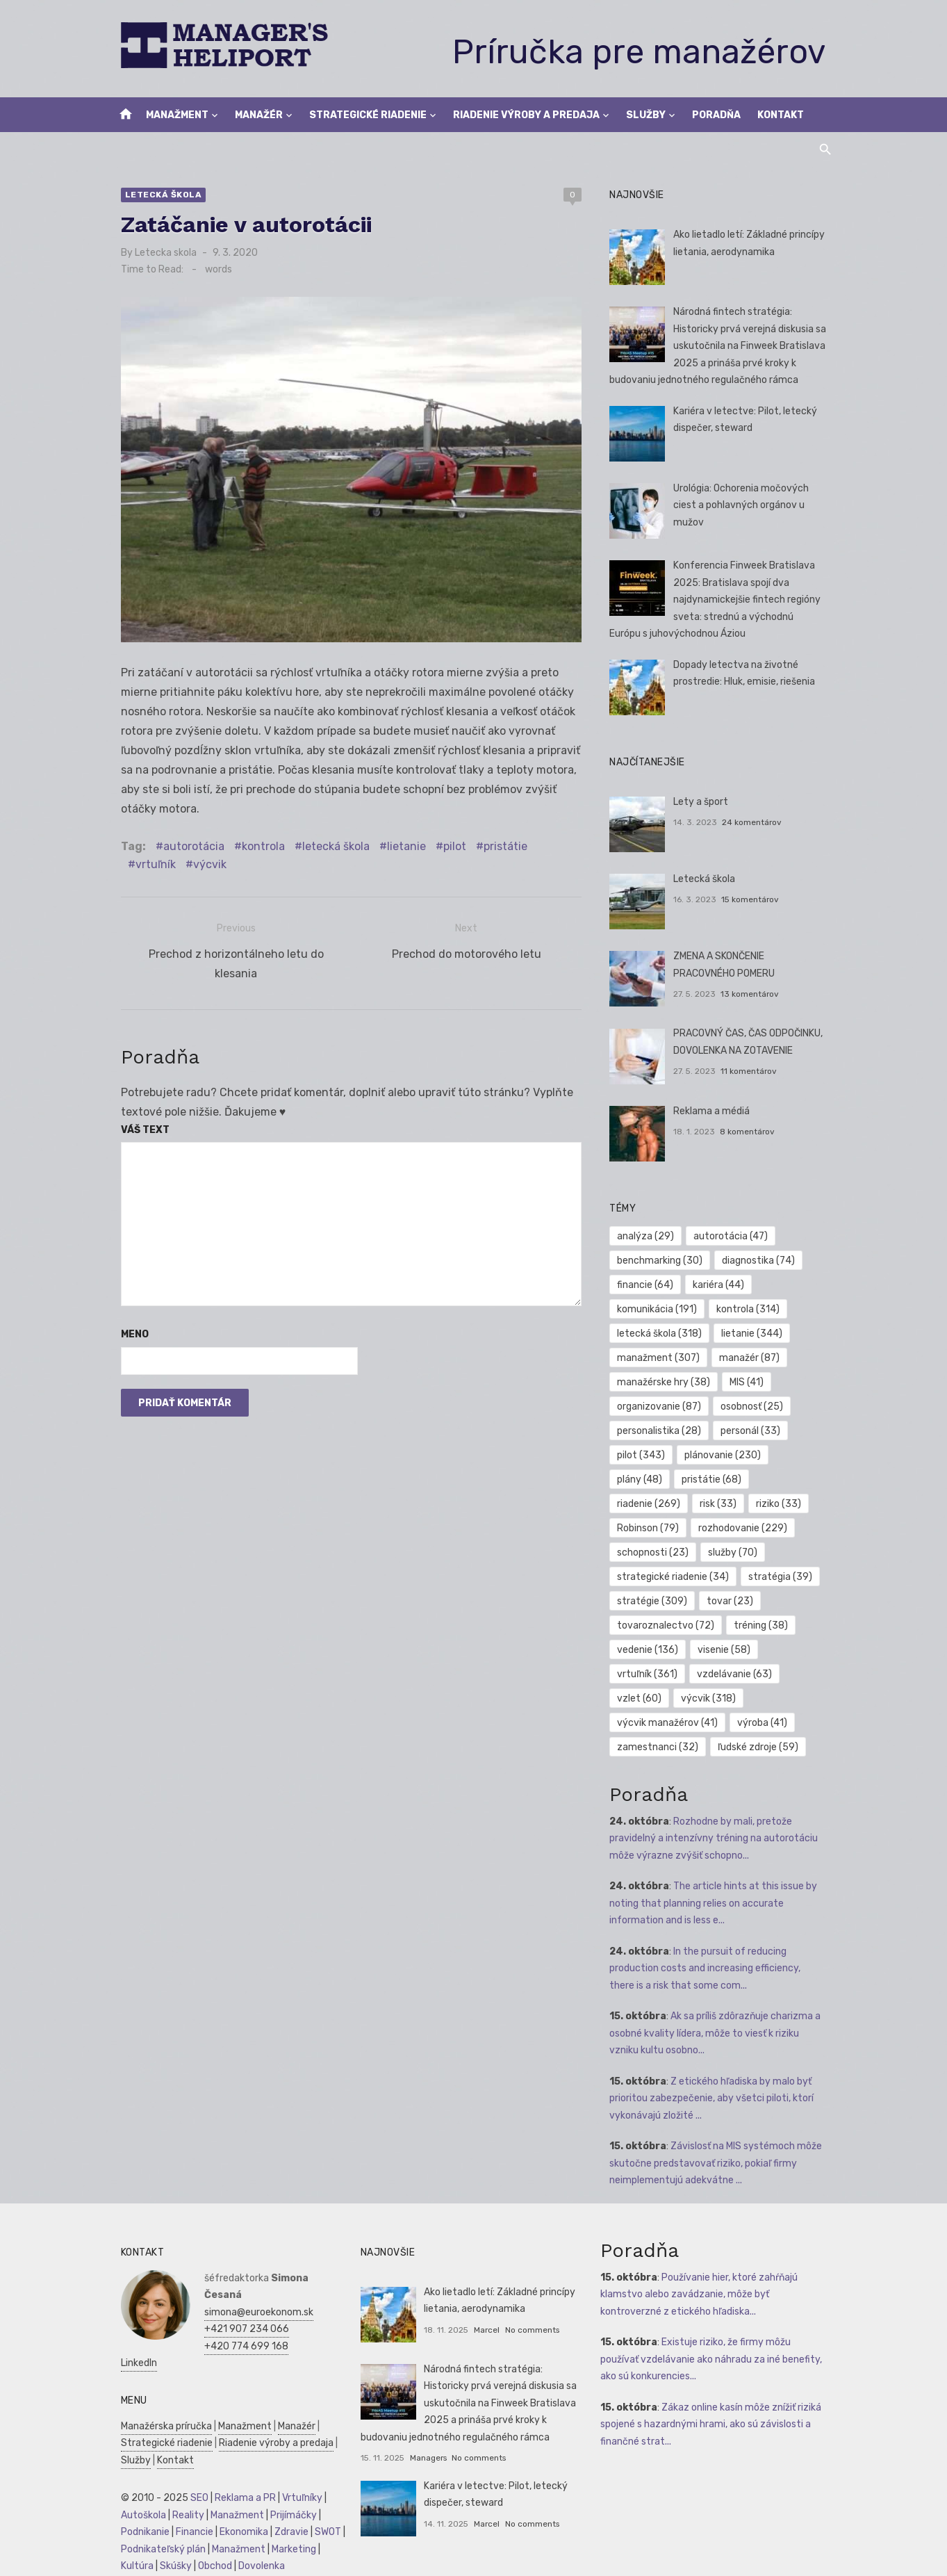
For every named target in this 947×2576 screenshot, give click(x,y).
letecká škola (327, 855)
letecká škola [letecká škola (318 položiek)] (662, 1333)
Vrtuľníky (294, 2481)
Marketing (285, 2532)
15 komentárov (753, 899)
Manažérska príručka (158, 2409)
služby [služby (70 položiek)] (735, 1552)
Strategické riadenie (368, 115)
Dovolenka (253, 2549)
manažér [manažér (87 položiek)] (752, 1358)
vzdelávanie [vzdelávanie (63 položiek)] (737, 1674)
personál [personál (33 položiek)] (753, 1431)
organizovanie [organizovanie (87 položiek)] (662, 1406)
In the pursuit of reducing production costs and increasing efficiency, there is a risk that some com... (722, 1968)
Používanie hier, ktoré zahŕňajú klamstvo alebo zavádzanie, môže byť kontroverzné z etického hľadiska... (701, 2294)
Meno (126, 1338)
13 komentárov (752, 994)
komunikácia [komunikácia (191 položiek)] (660, 1309)
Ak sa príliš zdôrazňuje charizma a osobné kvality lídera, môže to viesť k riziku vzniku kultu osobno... (723, 2033)
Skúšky (167, 2549)
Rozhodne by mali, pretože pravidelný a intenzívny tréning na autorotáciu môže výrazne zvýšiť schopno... (717, 1838)
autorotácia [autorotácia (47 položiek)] (733, 1236)
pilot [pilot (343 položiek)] (644, 1455)
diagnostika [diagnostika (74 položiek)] (761, 1260)
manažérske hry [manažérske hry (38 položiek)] (667, 1382)
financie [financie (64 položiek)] (648, 1285)
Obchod (207, 2549)
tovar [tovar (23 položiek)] (732, 1601)
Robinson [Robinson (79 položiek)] (651, 1528)
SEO (191, 2481)
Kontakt (780, 115)
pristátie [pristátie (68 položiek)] (714, 1479)
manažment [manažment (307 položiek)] (661, 1358)
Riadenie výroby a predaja (526, 115)
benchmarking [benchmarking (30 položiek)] (663, 1260)
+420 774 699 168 (238, 2329)
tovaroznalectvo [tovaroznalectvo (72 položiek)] (669, 1625)
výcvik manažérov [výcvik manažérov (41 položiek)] (670, 1723)
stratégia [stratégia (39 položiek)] (783, 1577)
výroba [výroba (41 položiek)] (765, 1723)
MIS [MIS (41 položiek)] (749, 1382)
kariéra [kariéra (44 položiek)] (721, 1285)
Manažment (177, 115)
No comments (529, 2330)
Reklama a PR (236, 2481)
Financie (186, 2515)
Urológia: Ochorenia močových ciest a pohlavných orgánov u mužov (744, 505)
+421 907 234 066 (238, 2312)
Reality (180, 2498)
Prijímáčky (285, 2498)
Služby (646, 115)
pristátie (497, 855)
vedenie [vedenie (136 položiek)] (651, 1650)
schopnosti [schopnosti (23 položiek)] (656, 1552)
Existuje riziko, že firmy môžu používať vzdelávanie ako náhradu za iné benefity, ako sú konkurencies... (718, 2359)
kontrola (255, 855)
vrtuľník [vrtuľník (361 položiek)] (650, 1674)
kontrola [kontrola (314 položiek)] (750, 1309)
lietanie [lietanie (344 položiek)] (754, 1333)
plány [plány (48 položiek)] (643, 1479)
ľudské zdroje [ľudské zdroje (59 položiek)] (760, 1747)
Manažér (259, 115)
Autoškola (135, 2498)
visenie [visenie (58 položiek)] (726, 1650)
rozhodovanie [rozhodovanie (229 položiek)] (745, 1528)
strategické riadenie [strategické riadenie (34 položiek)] (676, 1577)
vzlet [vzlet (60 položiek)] (642, 1698)
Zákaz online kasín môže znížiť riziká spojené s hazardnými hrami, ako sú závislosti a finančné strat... (713, 2424)
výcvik (143, 873)
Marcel (484, 2330)
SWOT (319, 2515)
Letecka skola (157, 253)
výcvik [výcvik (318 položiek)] (711, 1698)
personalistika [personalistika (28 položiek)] (662, 1431)
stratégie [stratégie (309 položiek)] (655, 1601)
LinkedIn (214, 2346)
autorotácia (185, 855)
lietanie (398, 855)
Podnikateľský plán (155, 2532)
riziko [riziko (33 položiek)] (781, 1504)
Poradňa (716, 115)
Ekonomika (235, 2515)
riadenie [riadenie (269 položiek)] (652, 1504)
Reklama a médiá (714, 1111)
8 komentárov (750, 1131)
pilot (446, 855)
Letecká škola (155, 194)
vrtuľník (556, 855)
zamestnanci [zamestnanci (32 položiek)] (661, 1747)
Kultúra (129, 2549)
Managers (425, 2458)
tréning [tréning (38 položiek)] (763, 1625)
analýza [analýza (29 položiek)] (648, 1236)
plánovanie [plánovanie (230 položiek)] (725, 1455)
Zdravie (283, 2515)
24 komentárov (754, 822)
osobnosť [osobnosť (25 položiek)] (754, 1406)
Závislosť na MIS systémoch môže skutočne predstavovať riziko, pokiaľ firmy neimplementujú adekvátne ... (719, 2163)
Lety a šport (703, 802)
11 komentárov (751, 1071)
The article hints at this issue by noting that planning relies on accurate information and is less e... (717, 1903)
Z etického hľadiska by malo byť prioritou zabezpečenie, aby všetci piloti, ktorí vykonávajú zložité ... (715, 2098)
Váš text (137, 1133)
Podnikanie (137, 2515)
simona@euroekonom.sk (250, 2295)
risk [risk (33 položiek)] (720, 1504)
